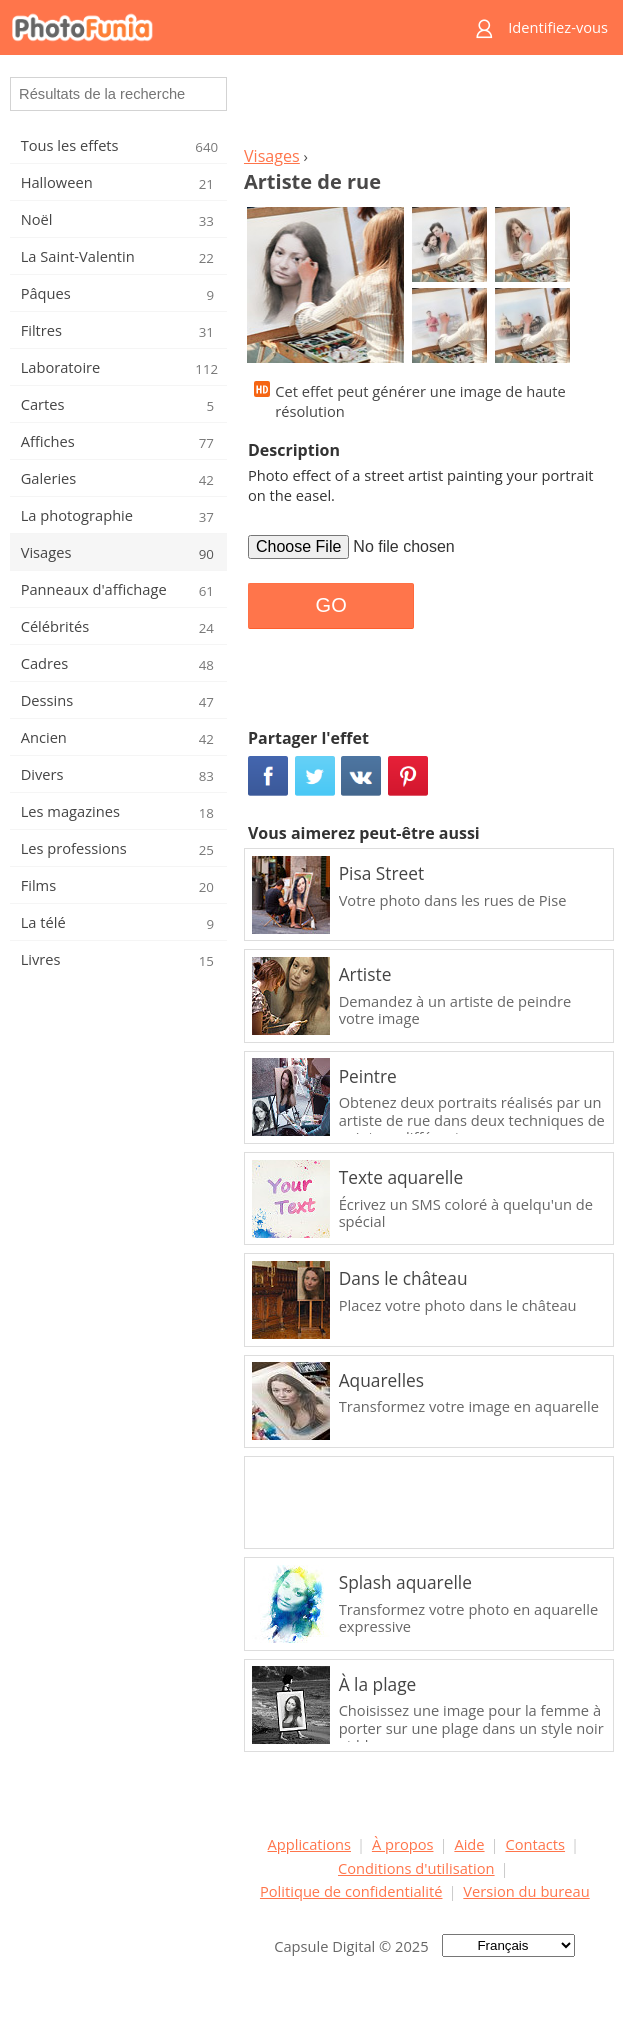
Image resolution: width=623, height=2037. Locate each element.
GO (331, 605)
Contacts (535, 1844)
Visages (272, 156)
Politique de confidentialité (351, 1891)
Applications (309, 1844)
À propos (403, 1844)
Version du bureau (526, 1891)
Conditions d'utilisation (416, 1868)
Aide (469, 1844)
